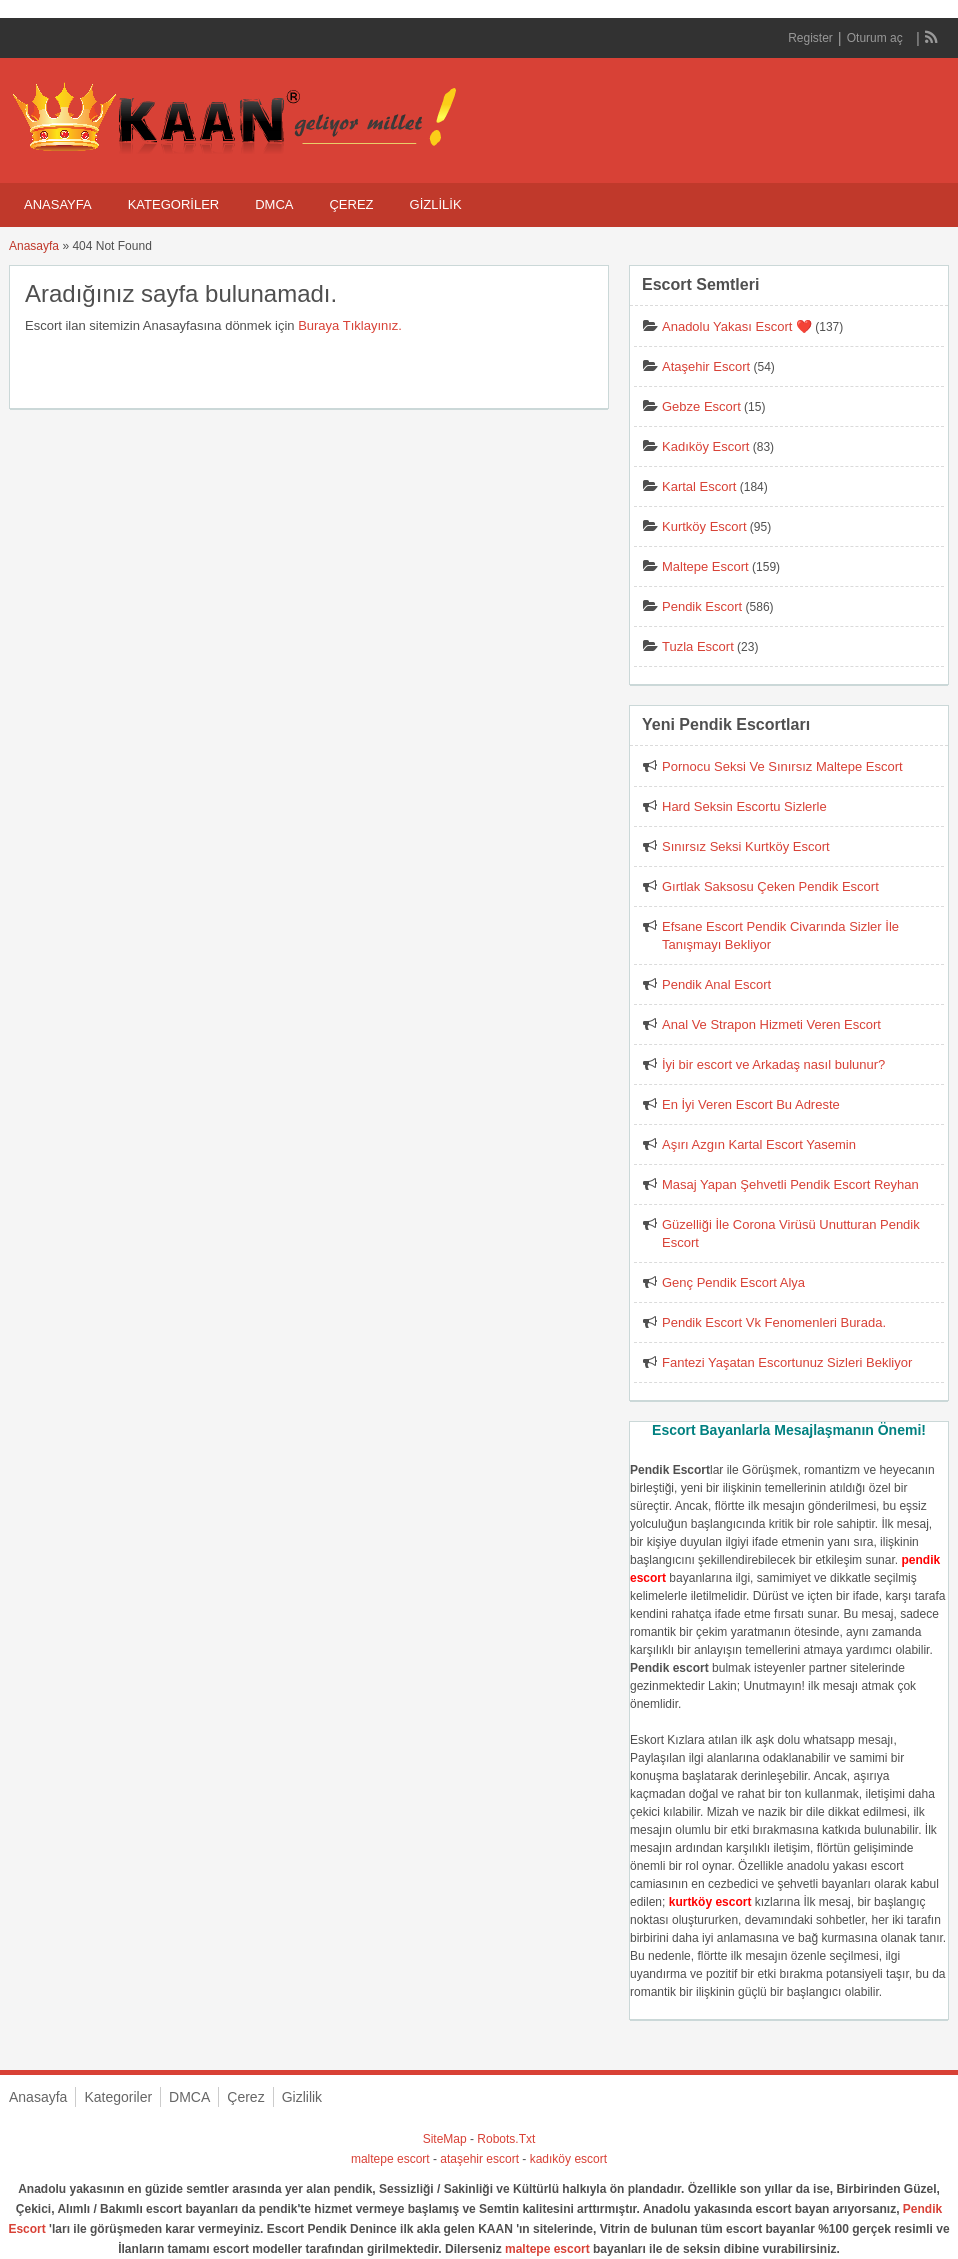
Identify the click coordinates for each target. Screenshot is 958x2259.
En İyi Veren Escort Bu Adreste (751, 1104)
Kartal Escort (699, 486)
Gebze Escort (701, 406)
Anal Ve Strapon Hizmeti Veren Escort (771, 1024)
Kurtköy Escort (704, 526)
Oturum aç (876, 38)
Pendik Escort (702, 606)
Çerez (351, 204)
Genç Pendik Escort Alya (733, 1282)
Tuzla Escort (698, 646)
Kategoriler (174, 204)
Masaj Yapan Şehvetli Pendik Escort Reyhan (790, 1184)
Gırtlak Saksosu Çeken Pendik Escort (770, 886)
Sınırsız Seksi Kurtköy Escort (746, 846)
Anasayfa (58, 204)
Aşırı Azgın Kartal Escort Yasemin (759, 1144)
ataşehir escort (479, 2159)
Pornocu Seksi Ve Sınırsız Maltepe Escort (782, 766)
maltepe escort (390, 2159)
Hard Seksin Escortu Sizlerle (744, 806)
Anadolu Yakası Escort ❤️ (737, 326)
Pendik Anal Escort (716, 984)
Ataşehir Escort (706, 366)
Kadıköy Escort (705, 446)
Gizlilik (436, 204)
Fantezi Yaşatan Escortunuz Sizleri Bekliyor (787, 1362)
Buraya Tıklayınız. (350, 325)
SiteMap (445, 2139)
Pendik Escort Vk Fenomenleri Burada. (774, 1322)
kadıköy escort (568, 2159)
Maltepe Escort (705, 566)
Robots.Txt (506, 2139)
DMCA (274, 204)
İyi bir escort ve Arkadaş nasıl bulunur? (773, 1064)
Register (810, 38)
